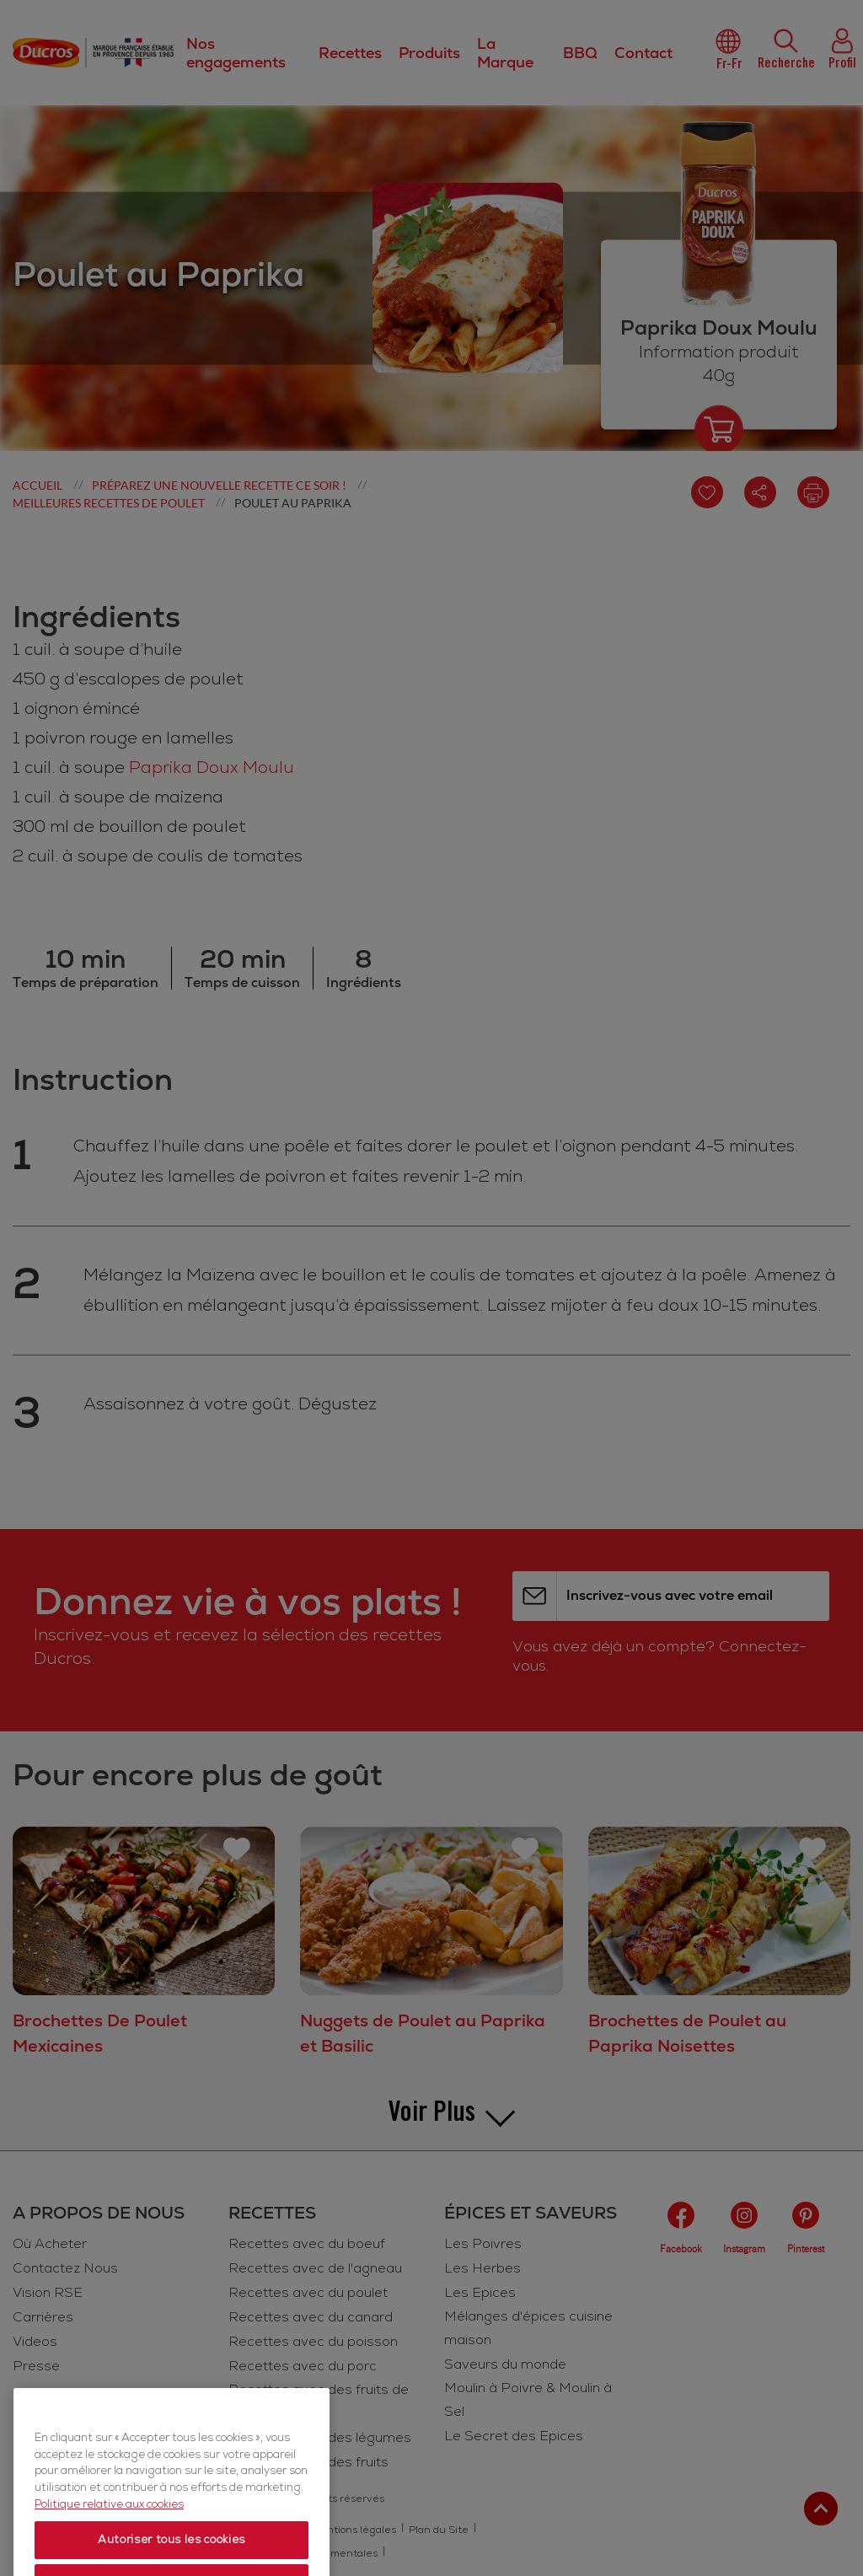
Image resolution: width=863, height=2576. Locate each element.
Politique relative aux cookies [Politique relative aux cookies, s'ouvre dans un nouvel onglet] (109, 2543)
